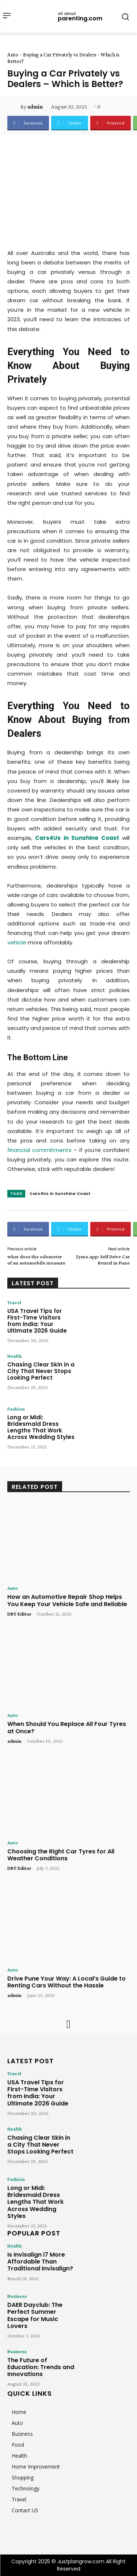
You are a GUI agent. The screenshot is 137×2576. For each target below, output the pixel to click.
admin (35, 107)
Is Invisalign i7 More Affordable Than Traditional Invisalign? (40, 2261)
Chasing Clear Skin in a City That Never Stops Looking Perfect (41, 1371)
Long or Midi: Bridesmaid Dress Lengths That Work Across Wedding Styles (41, 1427)
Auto (12, 55)
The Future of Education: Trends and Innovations (40, 2367)
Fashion (16, 1408)
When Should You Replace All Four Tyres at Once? (66, 1727)
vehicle (16, 942)
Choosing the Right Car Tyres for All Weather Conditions (60, 1855)
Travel (14, 1302)
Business (17, 2295)
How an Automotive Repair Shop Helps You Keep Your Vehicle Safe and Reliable (67, 1600)
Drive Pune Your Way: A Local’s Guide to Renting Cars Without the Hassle (66, 1982)
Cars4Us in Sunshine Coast (60, 1193)
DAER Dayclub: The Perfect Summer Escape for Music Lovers (34, 2315)
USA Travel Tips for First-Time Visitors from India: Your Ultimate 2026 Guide (37, 1320)
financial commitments (39, 1150)
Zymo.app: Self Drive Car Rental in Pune (103, 1260)
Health (14, 1355)
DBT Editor (19, 1614)
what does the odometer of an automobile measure (36, 1260)
